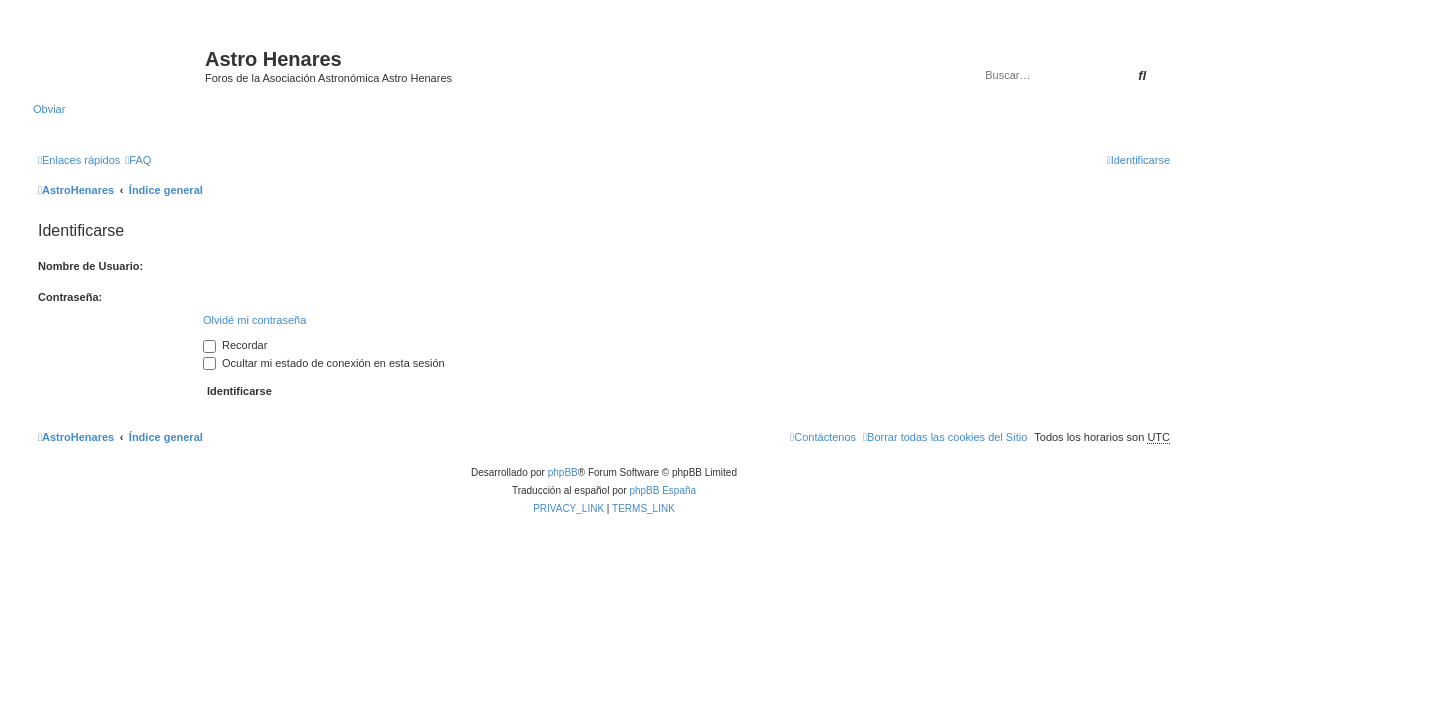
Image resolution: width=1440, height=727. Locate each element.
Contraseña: (70, 297)
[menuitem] (138, 160)
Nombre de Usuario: (90, 266)
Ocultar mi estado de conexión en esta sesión (324, 363)
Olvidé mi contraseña (254, 320)
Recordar (235, 345)
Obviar (49, 109)
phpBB (563, 472)
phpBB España (662, 490)
